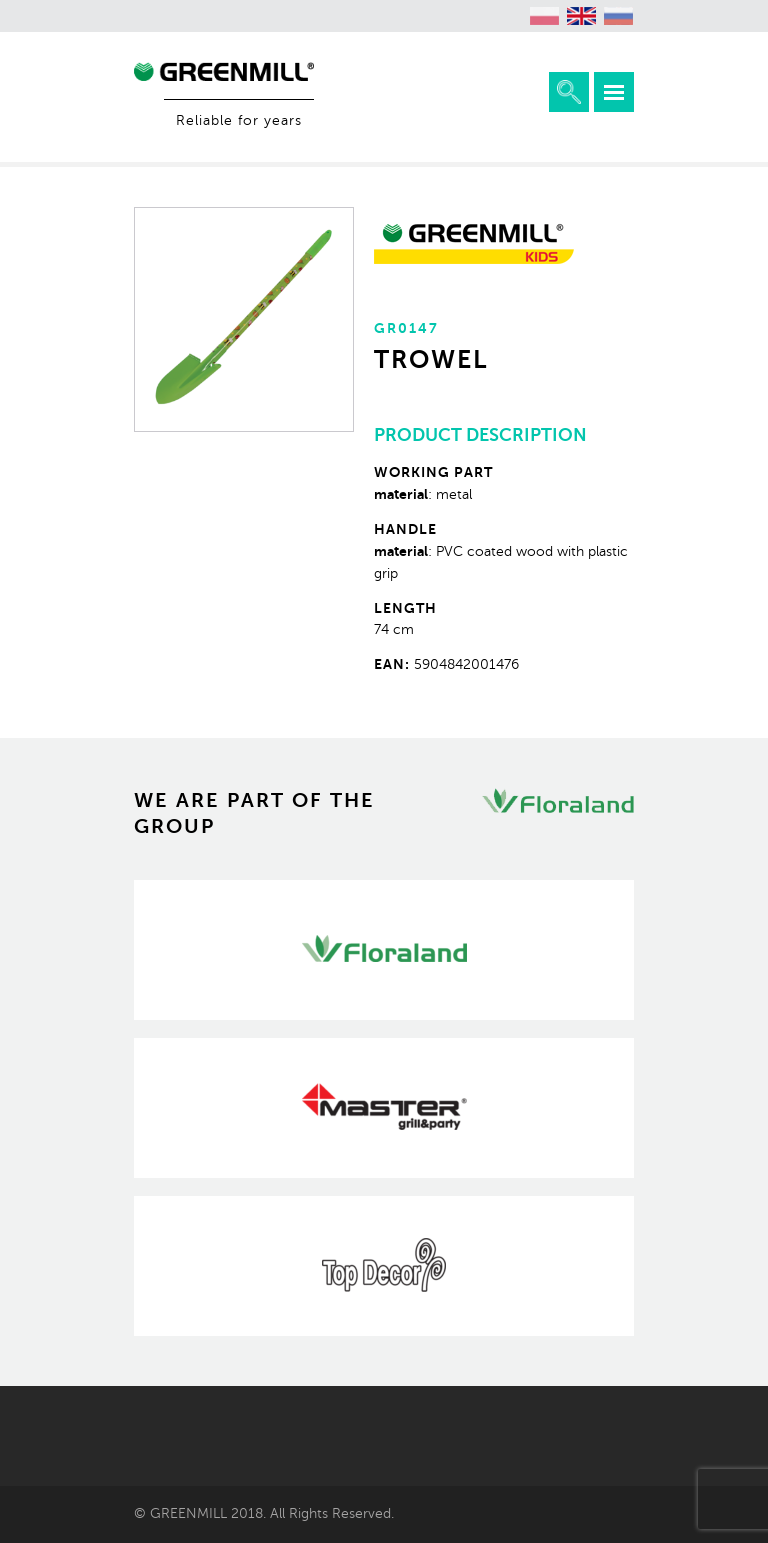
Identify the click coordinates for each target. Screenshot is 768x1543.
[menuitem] (545, 16)
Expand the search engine (569, 92)
